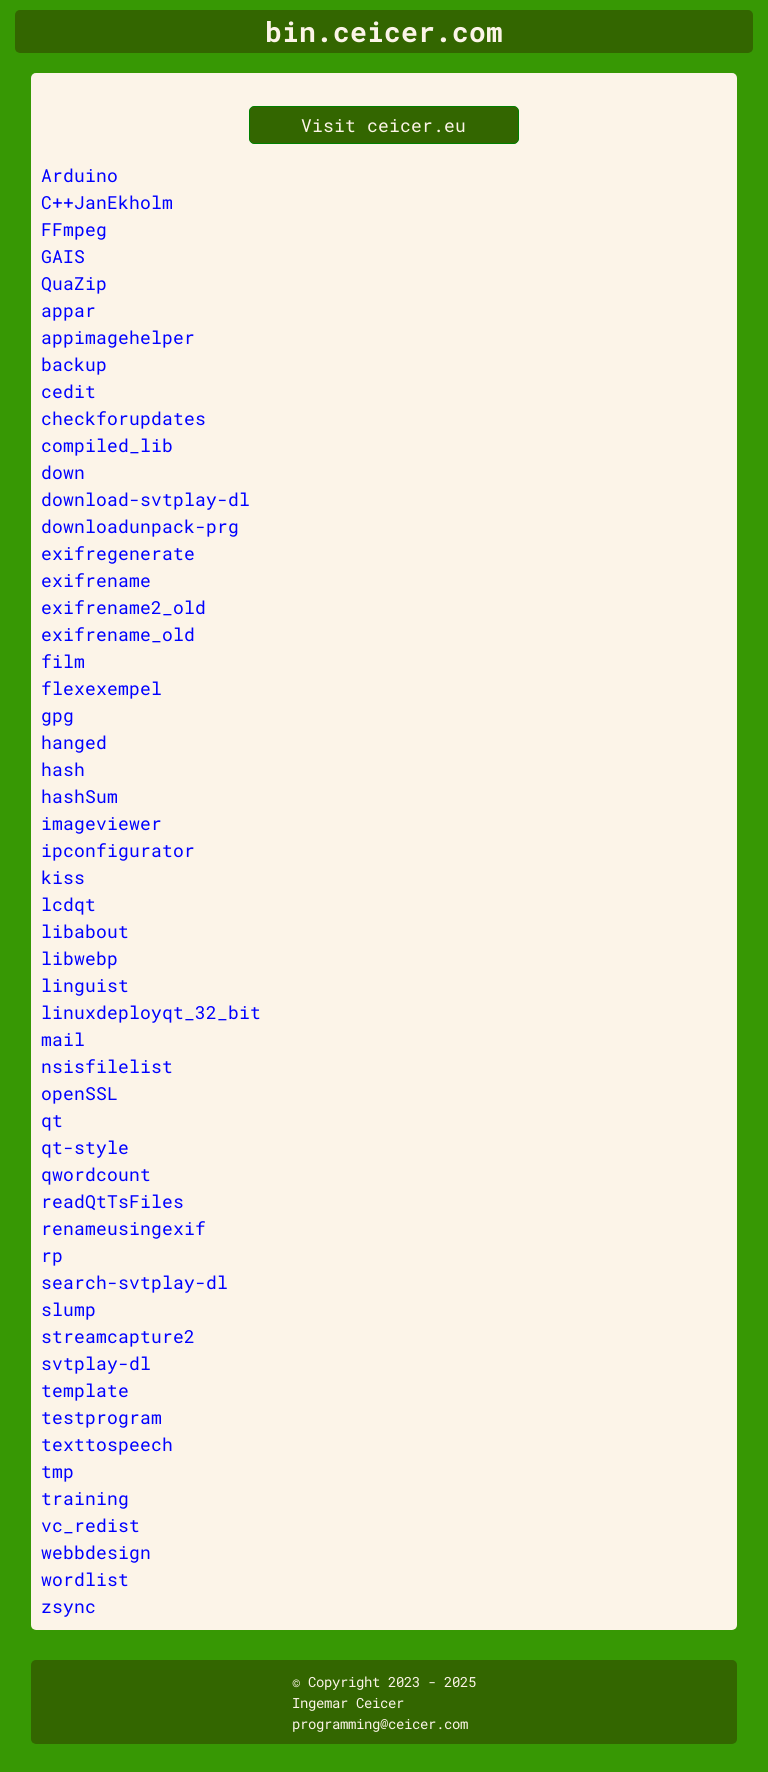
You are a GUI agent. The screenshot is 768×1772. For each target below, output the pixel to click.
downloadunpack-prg (140, 526)
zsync (68, 1606)
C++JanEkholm (107, 202)
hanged (74, 742)
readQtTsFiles (112, 1201)
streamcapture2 (118, 1336)
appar (68, 310)
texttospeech (107, 1444)
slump (68, 1309)
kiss (63, 877)
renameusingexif (123, 1228)
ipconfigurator (118, 850)
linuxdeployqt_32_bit (151, 1012)
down (63, 472)
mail (63, 1039)
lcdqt (68, 904)
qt (52, 1120)
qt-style (85, 1147)
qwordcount (96, 1174)
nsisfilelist (107, 1066)
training (85, 1498)
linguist (85, 985)
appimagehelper (118, 337)
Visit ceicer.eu (383, 125)
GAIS (63, 256)
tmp (57, 1471)
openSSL (79, 1093)
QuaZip (74, 283)
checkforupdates (123, 418)
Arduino (79, 175)
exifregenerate (118, 553)
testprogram (101, 1417)
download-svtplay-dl (145, 499)
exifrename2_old (123, 607)
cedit (68, 391)
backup (74, 364)
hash (63, 769)
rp (52, 1255)
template (85, 1390)
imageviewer (101, 823)
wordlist (85, 1579)
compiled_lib (107, 445)
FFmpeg (74, 229)
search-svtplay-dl (134, 1282)
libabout (85, 931)
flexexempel (101, 688)
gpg (57, 715)
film (63, 661)
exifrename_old (118, 634)
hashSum (79, 796)
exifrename (96, 580)
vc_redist (90, 1525)
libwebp (79, 958)
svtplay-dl (96, 1363)
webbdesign (96, 1552)
